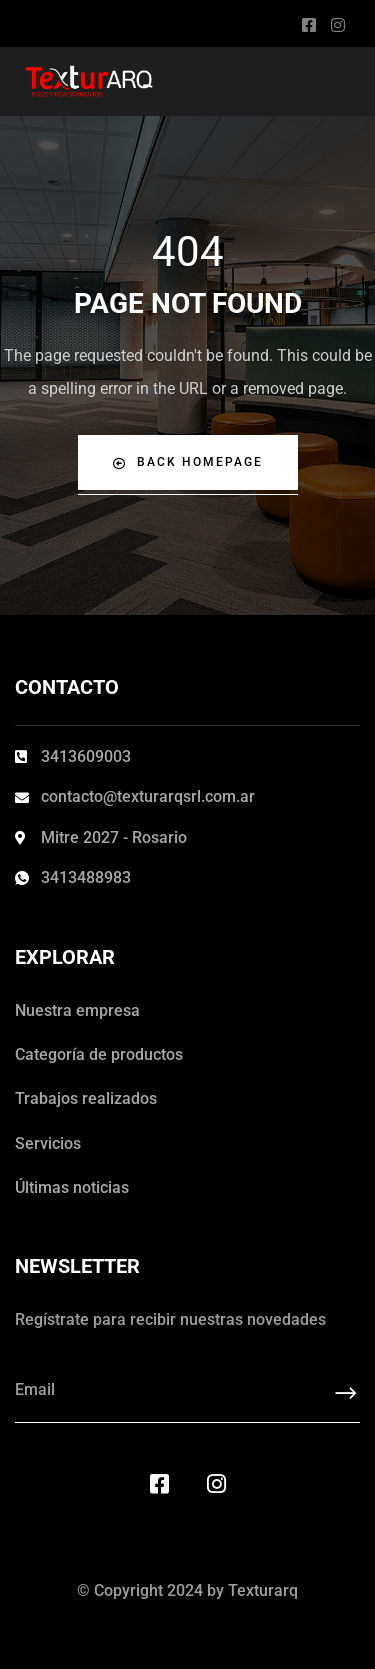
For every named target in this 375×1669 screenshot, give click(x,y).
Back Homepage (188, 462)
